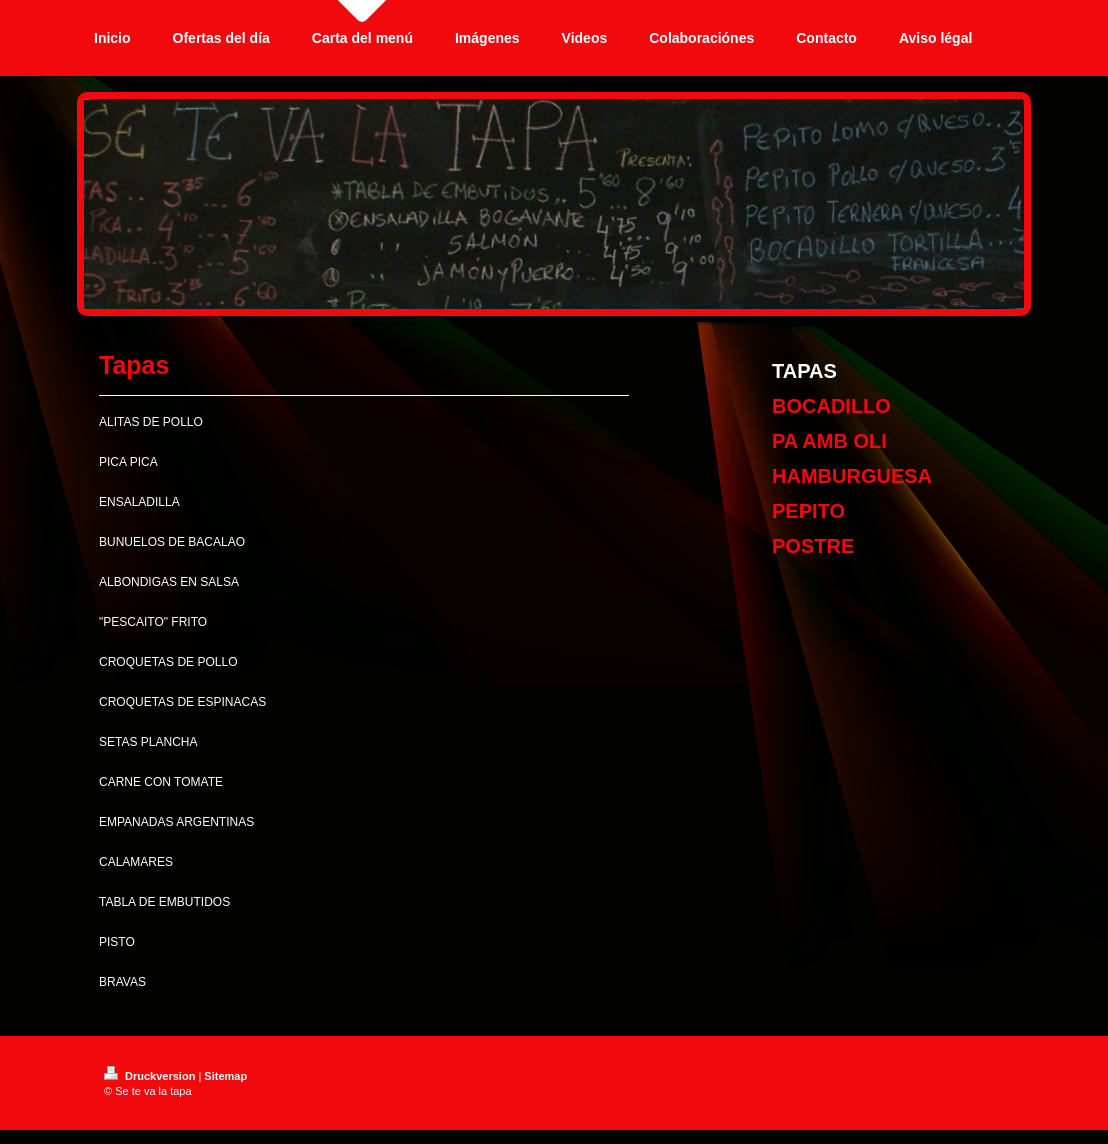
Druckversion (151, 1076)
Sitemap (225, 1076)
